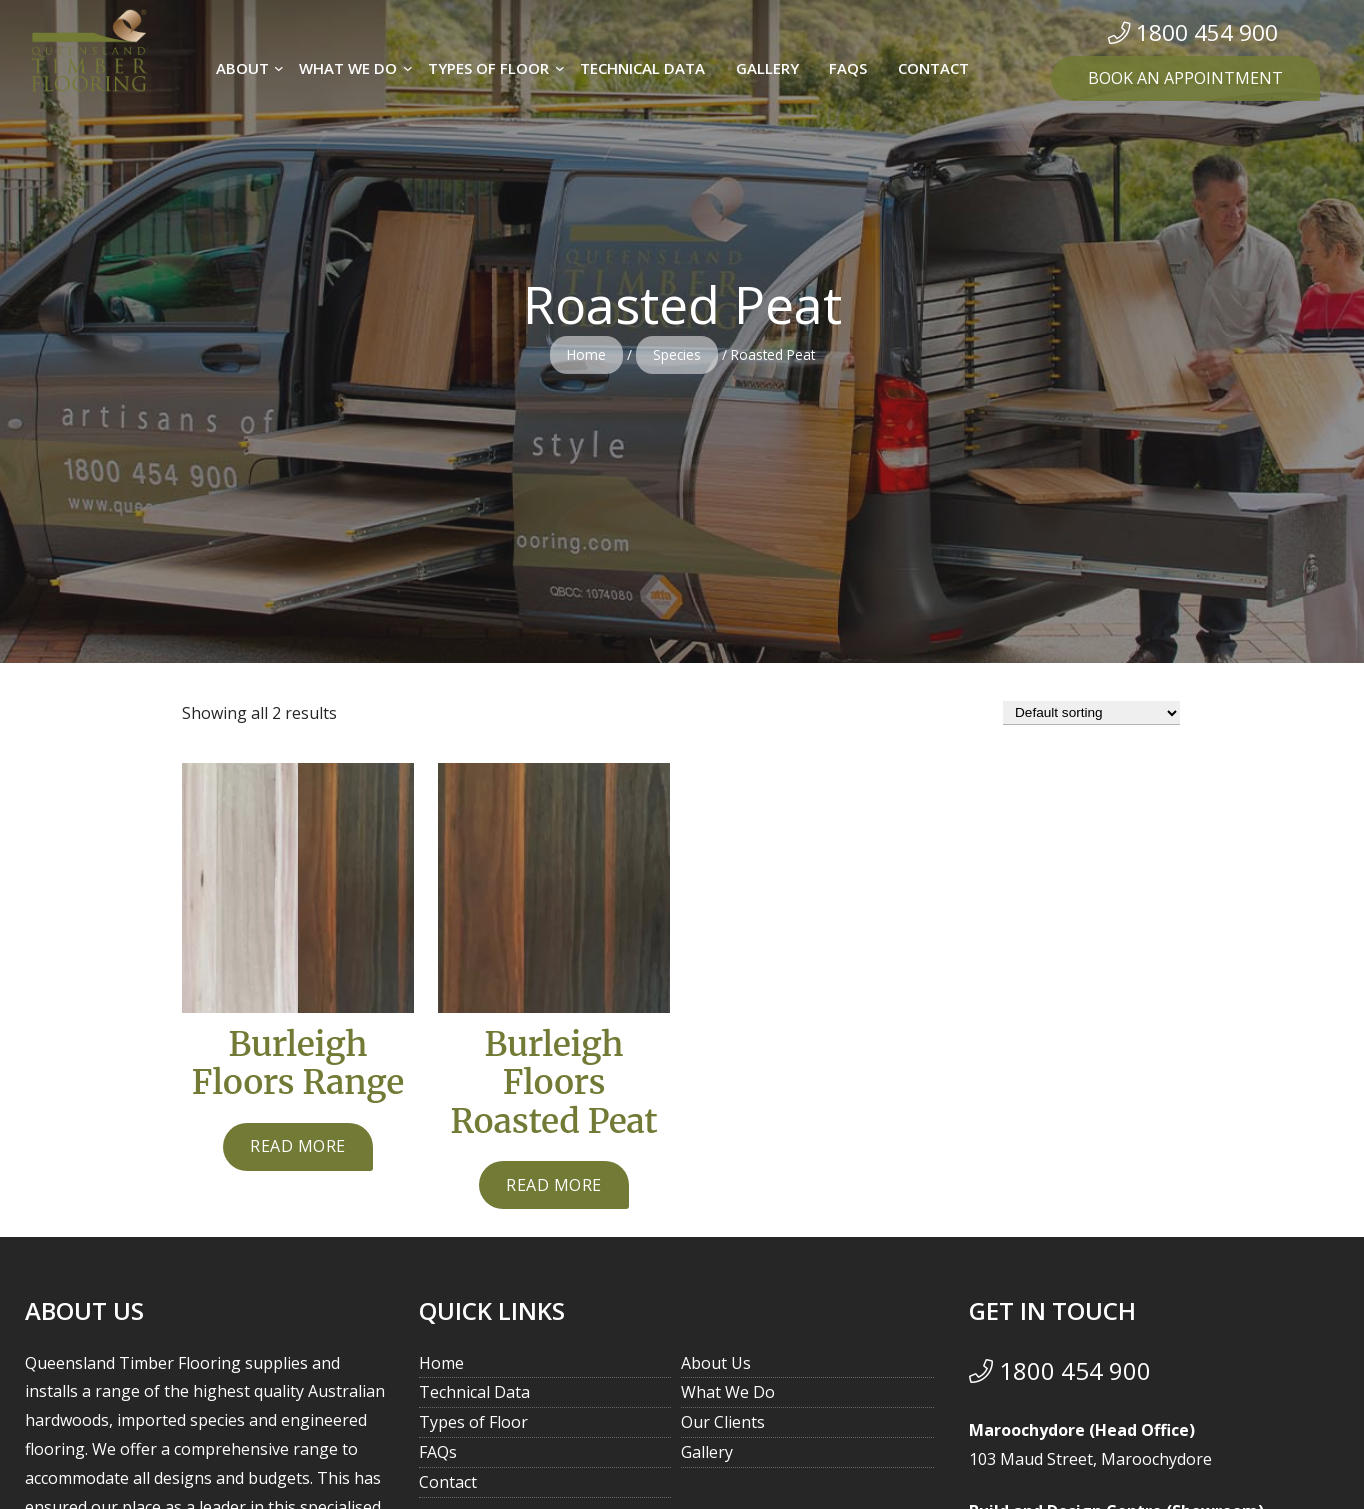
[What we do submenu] (408, 68)
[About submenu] (279, 68)
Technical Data (474, 1400)
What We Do (728, 1400)
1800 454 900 (1060, 1378)
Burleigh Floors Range (298, 1066)
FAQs (438, 1460)
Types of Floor (473, 1430)
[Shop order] (1091, 713)
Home (586, 354)
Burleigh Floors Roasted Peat (553, 1087)
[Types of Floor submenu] (560, 68)
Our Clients (723, 1430)
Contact (448, 1490)
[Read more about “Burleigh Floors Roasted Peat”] (554, 1193)
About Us (716, 1371)
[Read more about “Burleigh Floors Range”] (298, 1152)
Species (677, 354)
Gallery (707, 1460)
